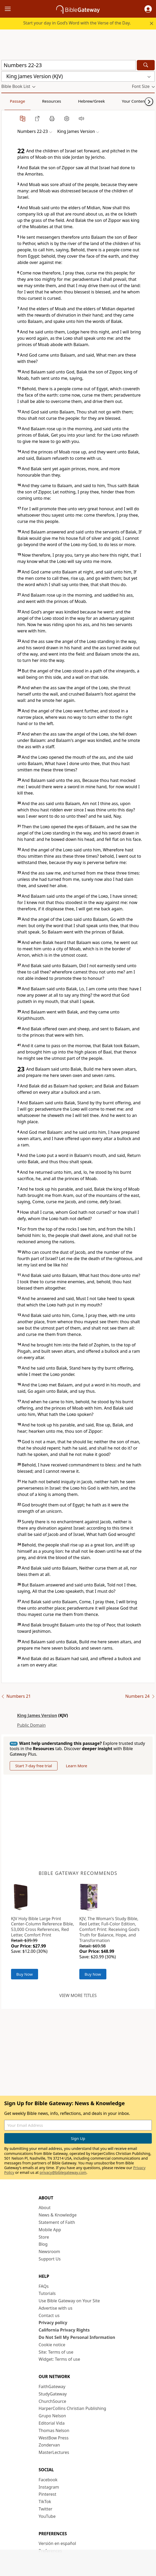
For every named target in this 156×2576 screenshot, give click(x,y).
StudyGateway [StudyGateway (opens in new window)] (53, 2394)
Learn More (76, 1765)
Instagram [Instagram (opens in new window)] (49, 2487)
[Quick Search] (68, 65)
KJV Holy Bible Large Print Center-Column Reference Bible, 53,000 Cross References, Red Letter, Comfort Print (42, 1927)
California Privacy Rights (64, 2330)
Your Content (104, 101)
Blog (43, 2244)
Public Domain (31, 1725)
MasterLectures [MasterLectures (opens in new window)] (54, 2452)
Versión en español (57, 2543)
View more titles (78, 1995)
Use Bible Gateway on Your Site (69, 2301)
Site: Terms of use (56, 2352)
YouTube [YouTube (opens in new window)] (47, 2516)
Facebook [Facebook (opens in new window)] (48, 2480)
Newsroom (49, 2251)
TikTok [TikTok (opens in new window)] (45, 2501)
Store (44, 2237)
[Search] (146, 65)
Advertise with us (55, 2308)
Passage (13, 101)
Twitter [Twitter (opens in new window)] (45, 2509)
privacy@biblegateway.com (63, 2172)
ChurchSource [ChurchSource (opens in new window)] (52, 2401)
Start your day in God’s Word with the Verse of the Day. (77, 23)
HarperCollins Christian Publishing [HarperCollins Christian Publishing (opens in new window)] (72, 2408)
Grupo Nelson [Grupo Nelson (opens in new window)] (52, 2416)
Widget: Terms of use (59, 2359)
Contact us (49, 2315)
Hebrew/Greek (69, 101)
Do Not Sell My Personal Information (77, 2337)
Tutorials (47, 2293)
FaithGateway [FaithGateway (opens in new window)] (52, 2386)
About (44, 2207)
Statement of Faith (57, 2222)
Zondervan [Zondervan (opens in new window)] (49, 2445)
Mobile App (50, 2230)
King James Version (37, 1715)
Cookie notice (52, 2345)
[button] (148, 9)
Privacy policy (53, 2322)
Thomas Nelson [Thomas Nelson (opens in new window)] (54, 2430)
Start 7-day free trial (33, 1765)
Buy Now (24, 1974)
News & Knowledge (58, 2215)
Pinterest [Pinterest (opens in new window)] (47, 2494)
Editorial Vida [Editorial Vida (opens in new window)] (52, 2423)
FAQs (44, 2286)
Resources (38, 101)
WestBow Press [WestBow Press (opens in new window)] (54, 2438)
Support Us (50, 2259)
